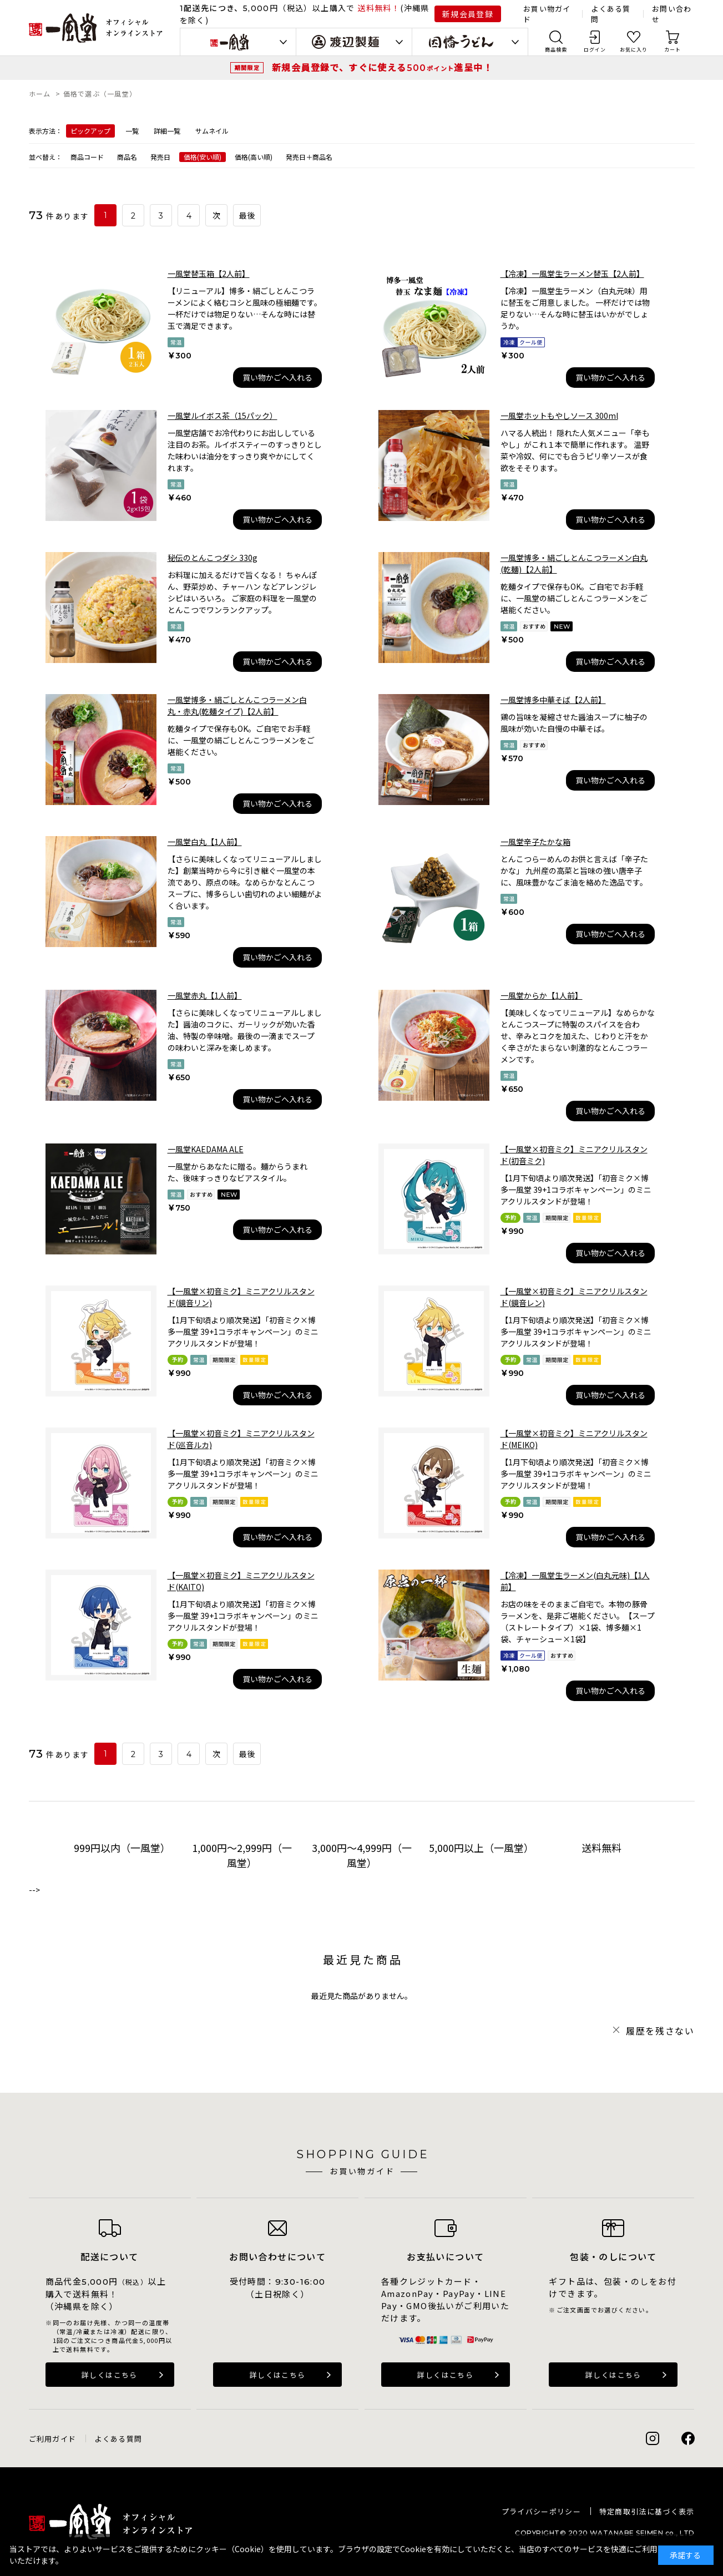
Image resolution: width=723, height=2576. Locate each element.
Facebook (688, 2438)
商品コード (87, 156)
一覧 (132, 130)
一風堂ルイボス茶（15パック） (222, 415)
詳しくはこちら (110, 2375)
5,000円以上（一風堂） (481, 1847)
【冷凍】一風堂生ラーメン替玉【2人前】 (572, 273)
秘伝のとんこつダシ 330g (212, 557)
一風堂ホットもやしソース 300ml (559, 415)
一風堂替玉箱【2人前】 (209, 273)
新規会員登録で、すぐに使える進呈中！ (382, 67)
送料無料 (601, 1847)
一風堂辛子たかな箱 (535, 841)
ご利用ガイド (53, 2438)
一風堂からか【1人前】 (541, 995)
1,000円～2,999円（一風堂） (242, 1855)
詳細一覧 (167, 130)
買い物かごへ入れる (277, 377)
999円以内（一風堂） (122, 1847)
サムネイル (212, 130)
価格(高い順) (253, 156)
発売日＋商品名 (309, 156)
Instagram (652, 2438)
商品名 (127, 156)
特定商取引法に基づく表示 (647, 2511)
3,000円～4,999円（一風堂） (362, 1855)
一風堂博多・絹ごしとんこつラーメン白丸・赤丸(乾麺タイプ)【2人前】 (237, 705)
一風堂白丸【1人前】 (205, 841)
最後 (247, 216)
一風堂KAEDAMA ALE (206, 1149)
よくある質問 (118, 2438)
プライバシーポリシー (541, 2511)
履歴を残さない (660, 2030)
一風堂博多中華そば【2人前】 (553, 699)
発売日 (160, 156)
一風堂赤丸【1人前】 (205, 995)
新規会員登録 (467, 13)
